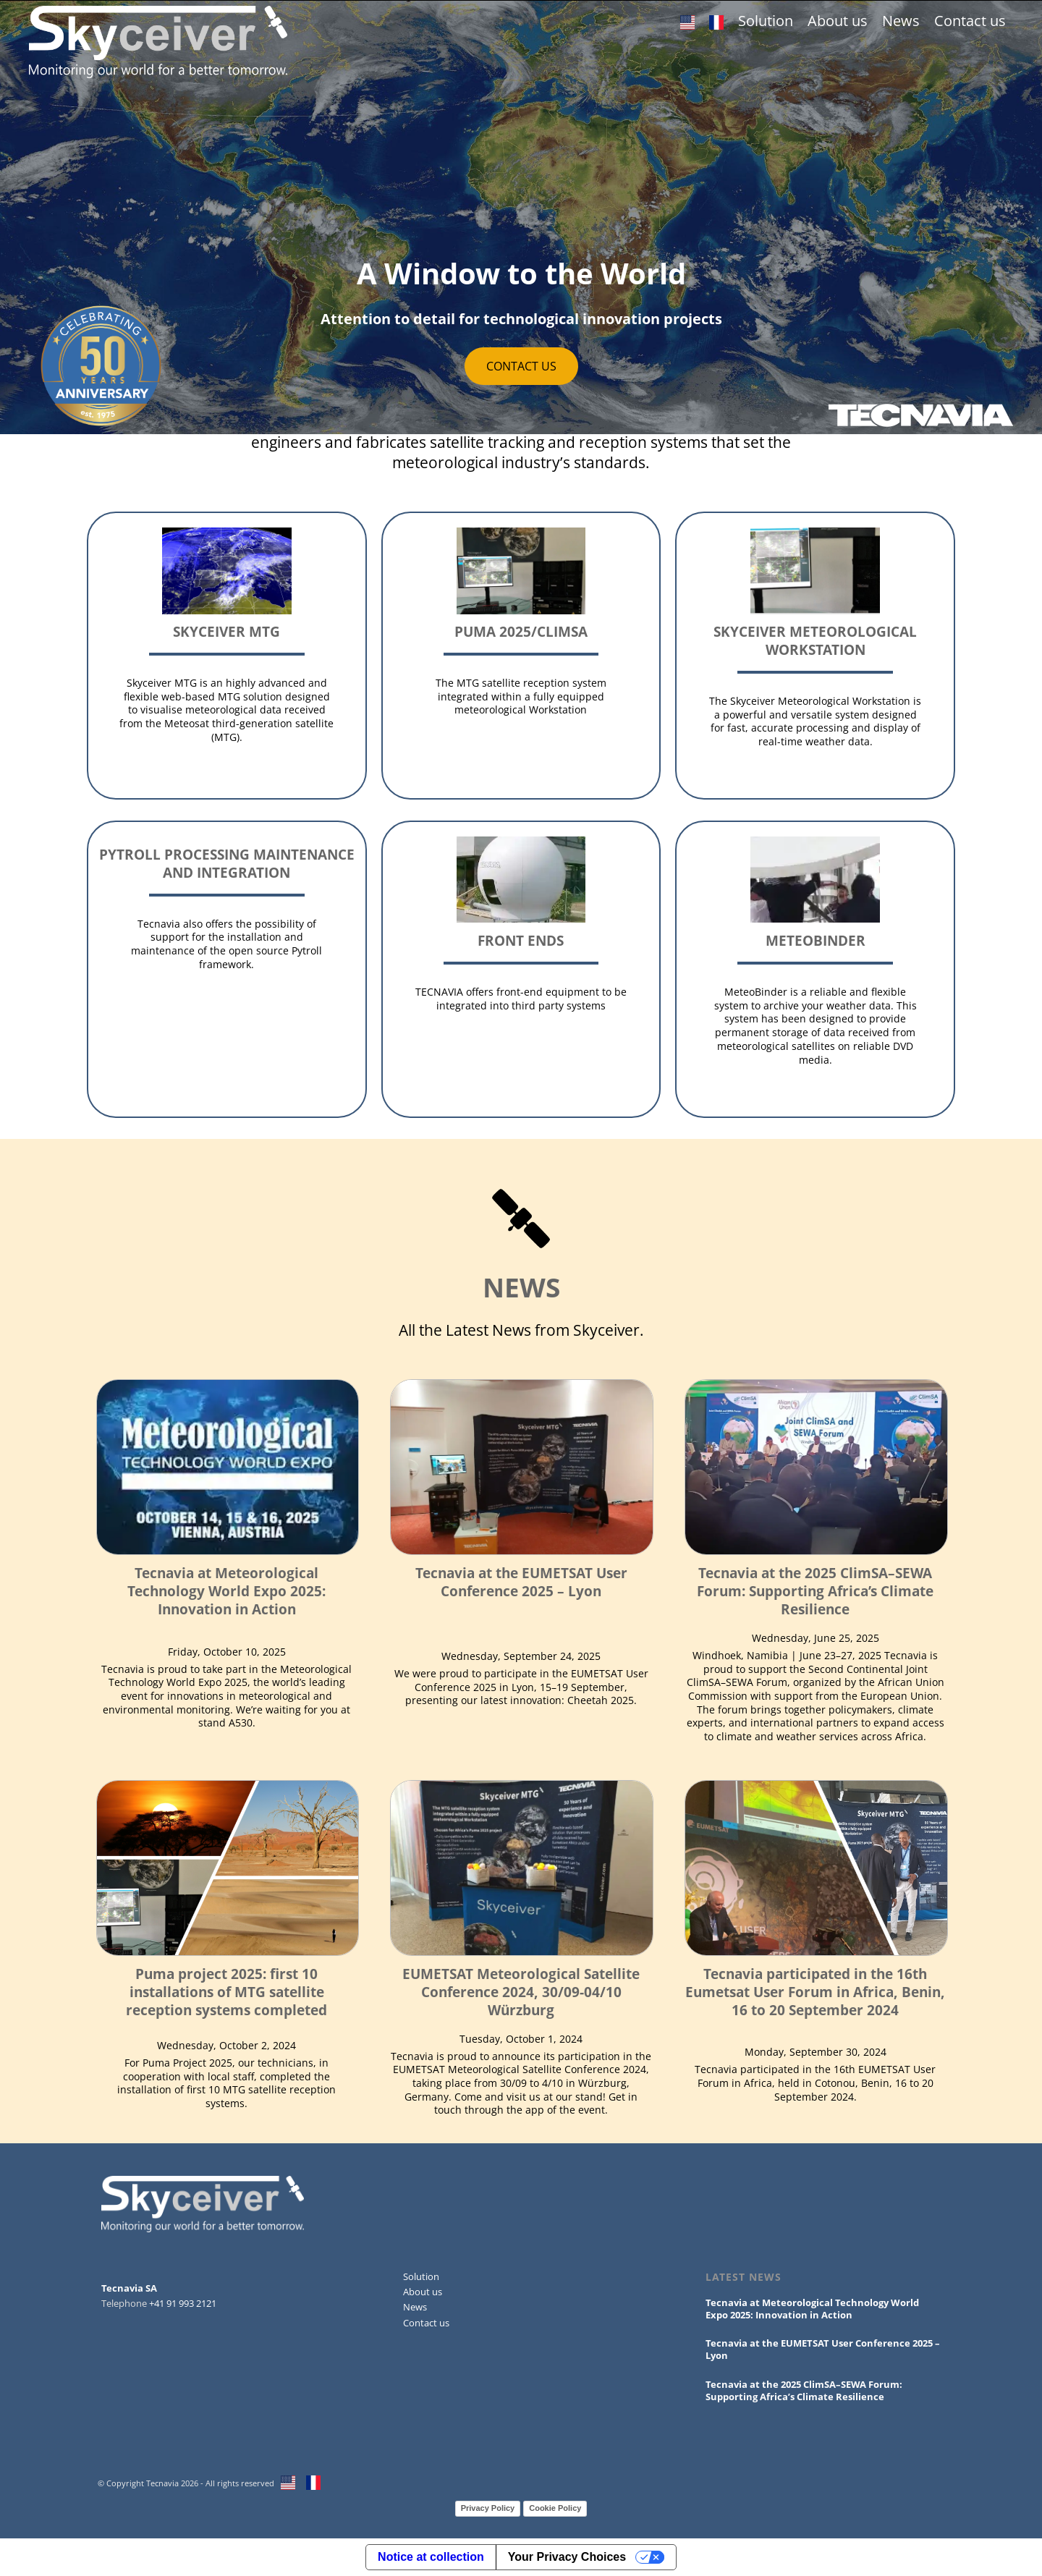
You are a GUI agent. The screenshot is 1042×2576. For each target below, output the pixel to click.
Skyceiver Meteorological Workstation (815, 640)
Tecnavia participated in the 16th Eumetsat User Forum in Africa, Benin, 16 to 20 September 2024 (815, 1992)
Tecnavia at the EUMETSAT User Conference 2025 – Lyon (521, 1582)
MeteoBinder (815, 940)
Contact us (970, 20)
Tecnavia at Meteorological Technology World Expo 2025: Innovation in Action (226, 1591)
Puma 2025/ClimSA (521, 631)
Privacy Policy (488, 2508)
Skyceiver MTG (226, 631)
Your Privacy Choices (567, 2557)
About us (838, 20)
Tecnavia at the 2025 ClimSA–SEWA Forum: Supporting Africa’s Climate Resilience (815, 1591)
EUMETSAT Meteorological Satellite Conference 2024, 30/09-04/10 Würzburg (521, 1992)
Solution (765, 20)
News (901, 20)
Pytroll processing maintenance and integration (227, 863)
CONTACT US (521, 366)
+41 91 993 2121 (182, 2303)
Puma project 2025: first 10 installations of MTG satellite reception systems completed (226, 1992)
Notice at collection (431, 2557)
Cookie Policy (555, 2508)
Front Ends (521, 940)
